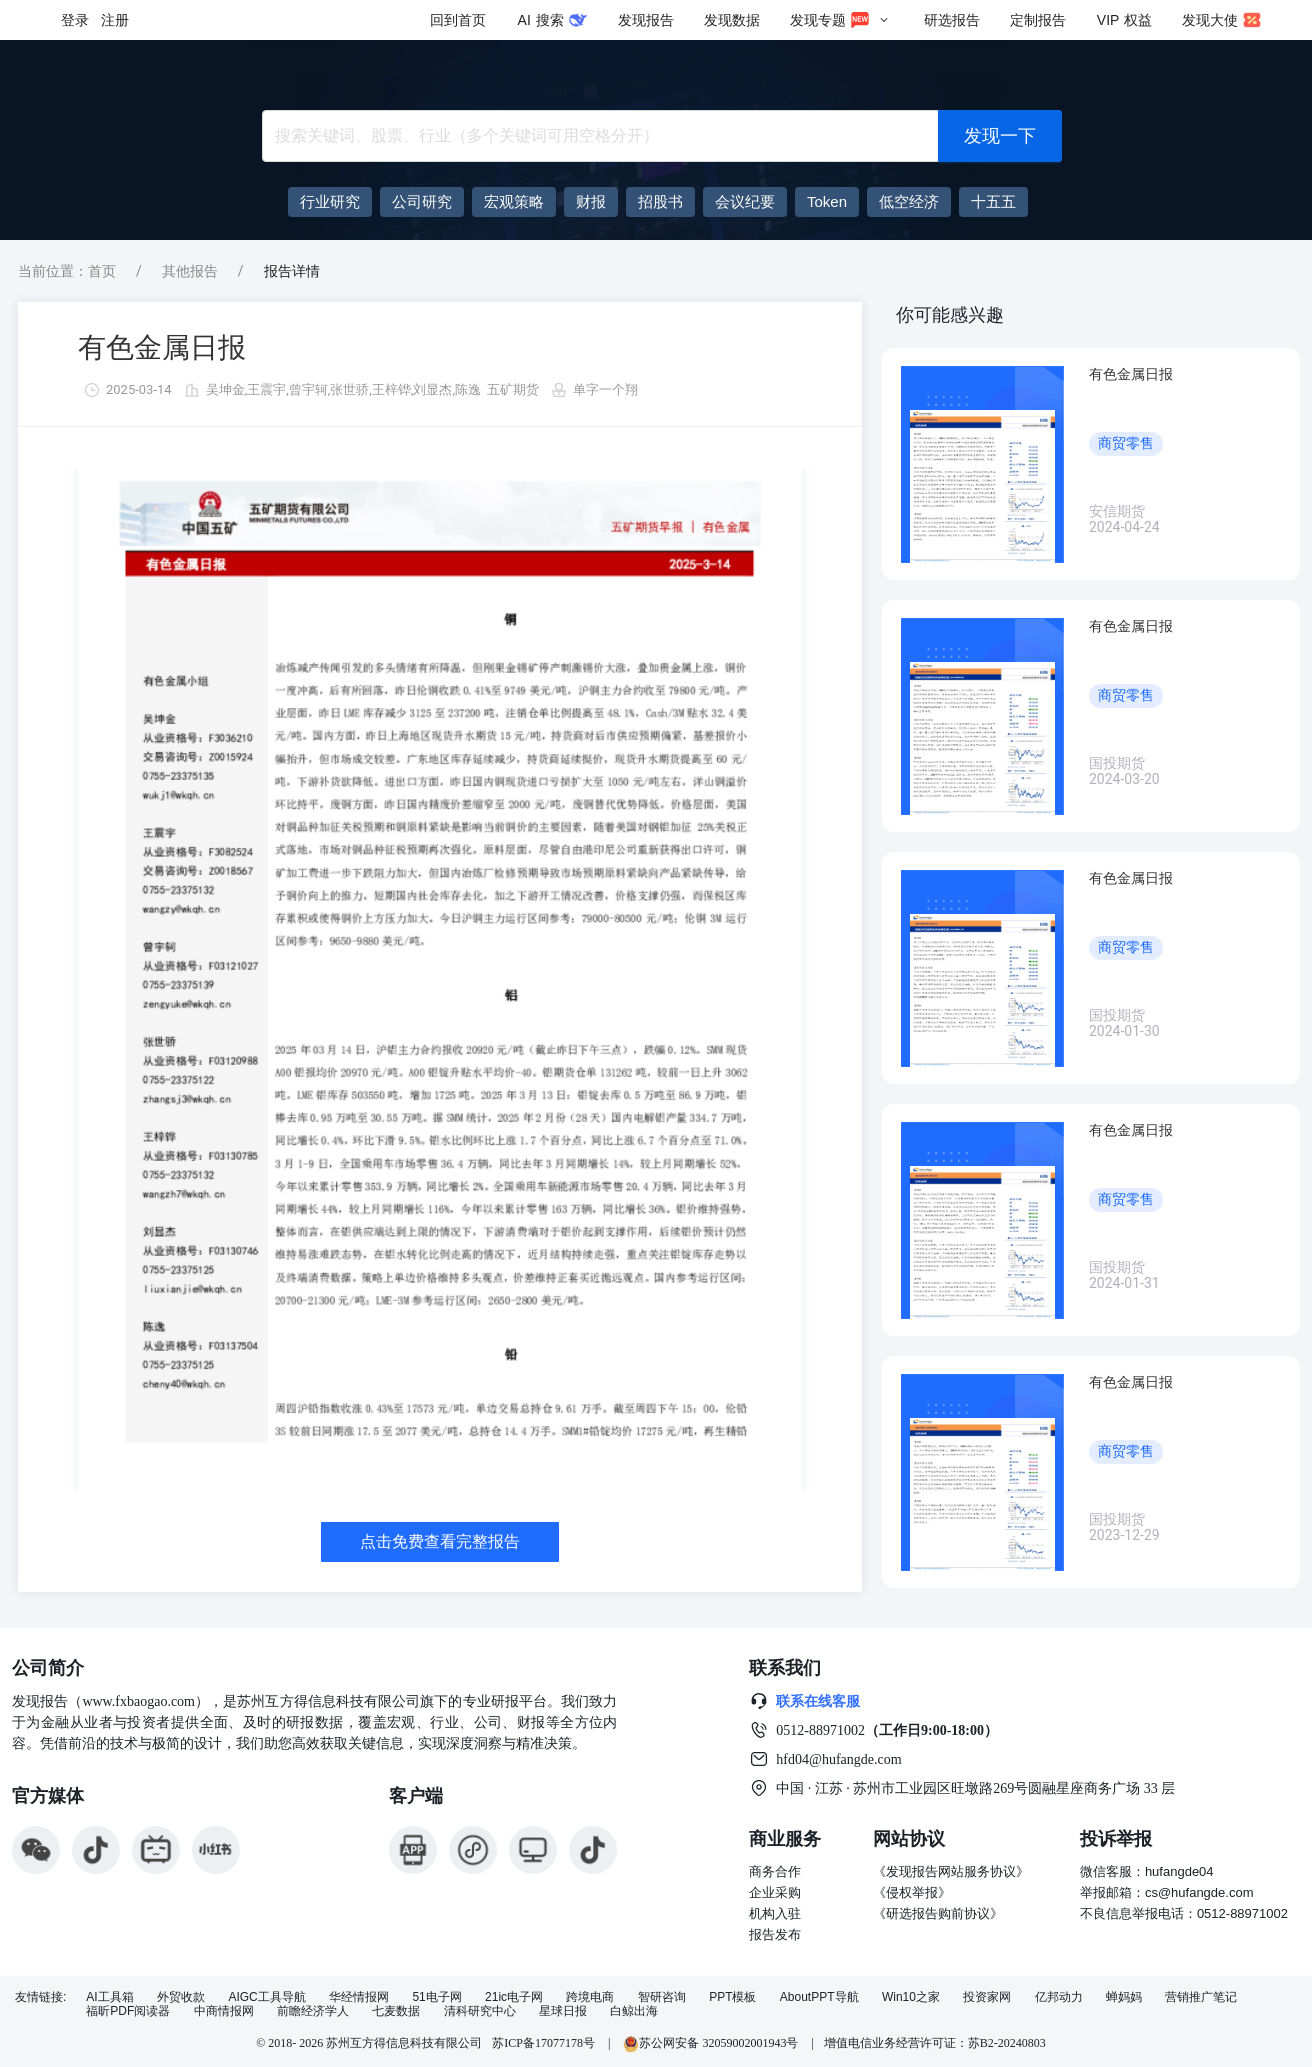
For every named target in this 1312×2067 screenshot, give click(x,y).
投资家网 (987, 1997)
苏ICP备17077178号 (543, 2043)
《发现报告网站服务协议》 (951, 1871)
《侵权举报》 (912, 1892)
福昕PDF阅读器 (128, 2011)
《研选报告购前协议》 (938, 1913)
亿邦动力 (1059, 1997)
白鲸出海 (634, 2011)
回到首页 (458, 20)
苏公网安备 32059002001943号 (712, 2043)
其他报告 (190, 271)
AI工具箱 (109, 1997)
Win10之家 (911, 1997)
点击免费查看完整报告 (440, 1541)
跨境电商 (590, 1997)
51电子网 (436, 1997)
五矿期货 (513, 389)
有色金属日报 (162, 347)
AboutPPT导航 (819, 1997)
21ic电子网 (514, 1997)
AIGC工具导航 (266, 1997)
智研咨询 (662, 1997)
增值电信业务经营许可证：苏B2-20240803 (935, 2043)
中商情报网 (224, 2011)
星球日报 (563, 2011)
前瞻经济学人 (313, 2011)
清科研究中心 (480, 2011)
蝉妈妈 (1124, 1997)
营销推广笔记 (1201, 1997)
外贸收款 (181, 1997)
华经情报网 (359, 1997)
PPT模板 (732, 1997)
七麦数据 (396, 2011)
